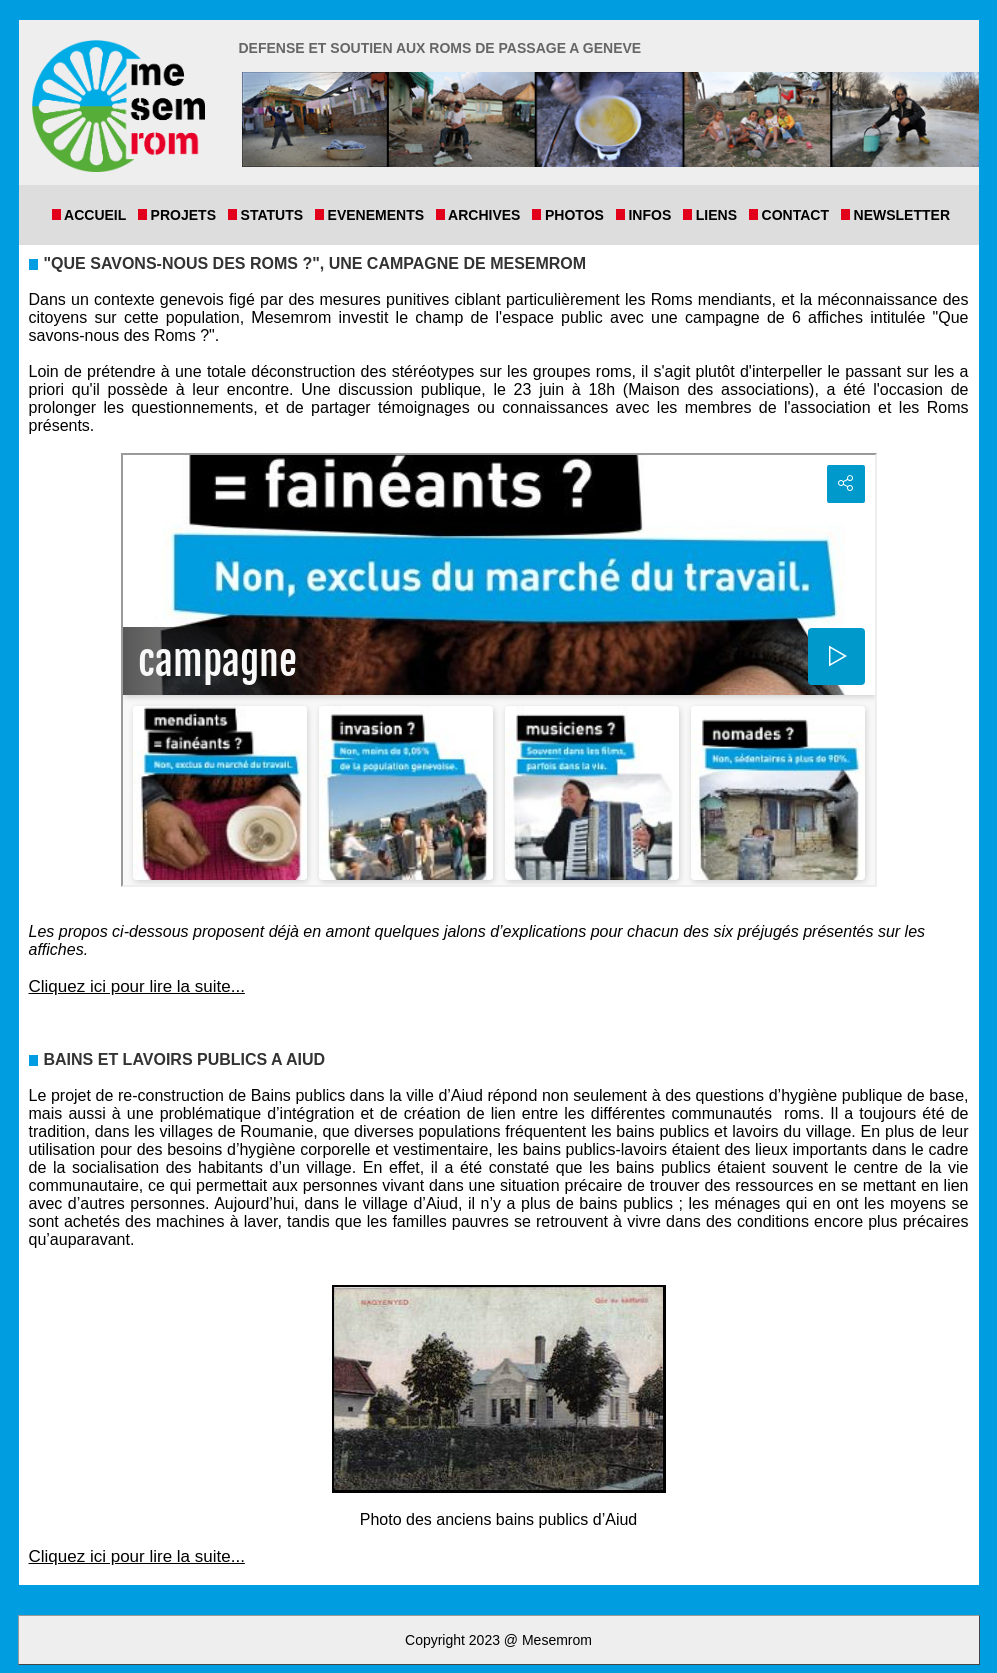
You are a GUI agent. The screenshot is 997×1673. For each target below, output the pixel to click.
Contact (799, 215)
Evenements (380, 215)
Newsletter (900, 215)
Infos (654, 215)
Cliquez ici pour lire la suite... (137, 986)
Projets (187, 215)
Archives (488, 215)
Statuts (276, 215)
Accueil (99, 215)
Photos (578, 215)
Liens (720, 215)
